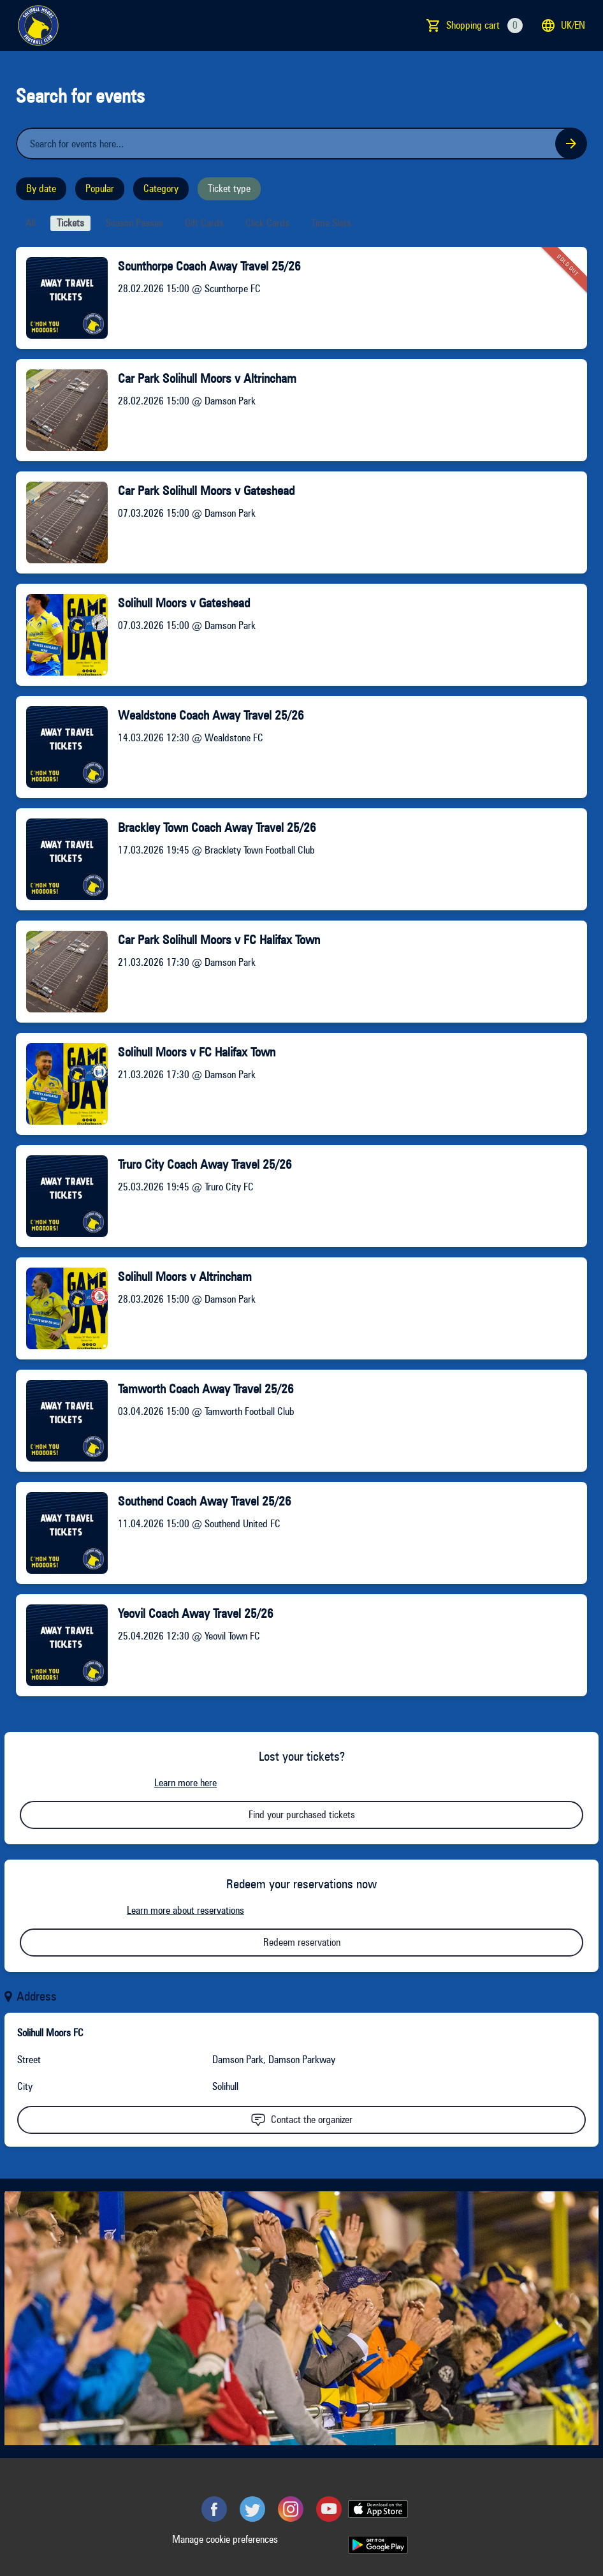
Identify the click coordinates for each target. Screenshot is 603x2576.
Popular (99, 188)
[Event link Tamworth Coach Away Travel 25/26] (62, 1421)
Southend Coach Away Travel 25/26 (204, 1501)
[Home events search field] (301, 143)
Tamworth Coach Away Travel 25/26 (206, 1388)
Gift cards (204, 223)
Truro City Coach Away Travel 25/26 (205, 1164)
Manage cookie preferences (225, 2539)
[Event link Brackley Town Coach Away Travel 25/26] (62, 859)
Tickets (70, 223)
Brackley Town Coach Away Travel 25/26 (217, 827)
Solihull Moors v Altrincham (185, 1276)
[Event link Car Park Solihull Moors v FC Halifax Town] (62, 972)
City (25, 2086)
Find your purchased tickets (302, 1815)
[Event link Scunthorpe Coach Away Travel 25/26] (62, 298)
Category (160, 188)
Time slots (331, 223)
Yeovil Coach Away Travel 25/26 (195, 1613)
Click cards (267, 223)
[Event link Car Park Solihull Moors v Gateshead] (62, 522)
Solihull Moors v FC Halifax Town (196, 1052)
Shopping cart (484, 25)
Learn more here (185, 1783)
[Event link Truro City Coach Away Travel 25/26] (62, 1196)
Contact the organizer (301, 2120)
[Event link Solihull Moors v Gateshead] (62, 635)
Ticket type (229, 188)
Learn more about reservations (185, 1910)
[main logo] (38, 25)
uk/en (563, 25)
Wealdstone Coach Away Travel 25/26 (211, 715)
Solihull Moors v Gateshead (184, 603)
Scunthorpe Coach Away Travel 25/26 (209, 266)
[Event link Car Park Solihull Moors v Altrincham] (62, 410)
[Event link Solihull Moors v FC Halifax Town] (62, 1084)
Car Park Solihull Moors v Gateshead (206, 490)
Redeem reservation (301, 1942)
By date (41, 188)
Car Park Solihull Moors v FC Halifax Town (219, 939)
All (30, 223)
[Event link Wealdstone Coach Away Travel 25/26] (62, 747)
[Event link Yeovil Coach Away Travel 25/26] (62, 1645)
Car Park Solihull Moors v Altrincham (207, 378)
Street (29, 2060)
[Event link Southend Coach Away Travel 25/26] (62, 1533)
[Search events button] (571, 143)
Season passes (134, 223)
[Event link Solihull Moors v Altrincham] (62, 1308)
